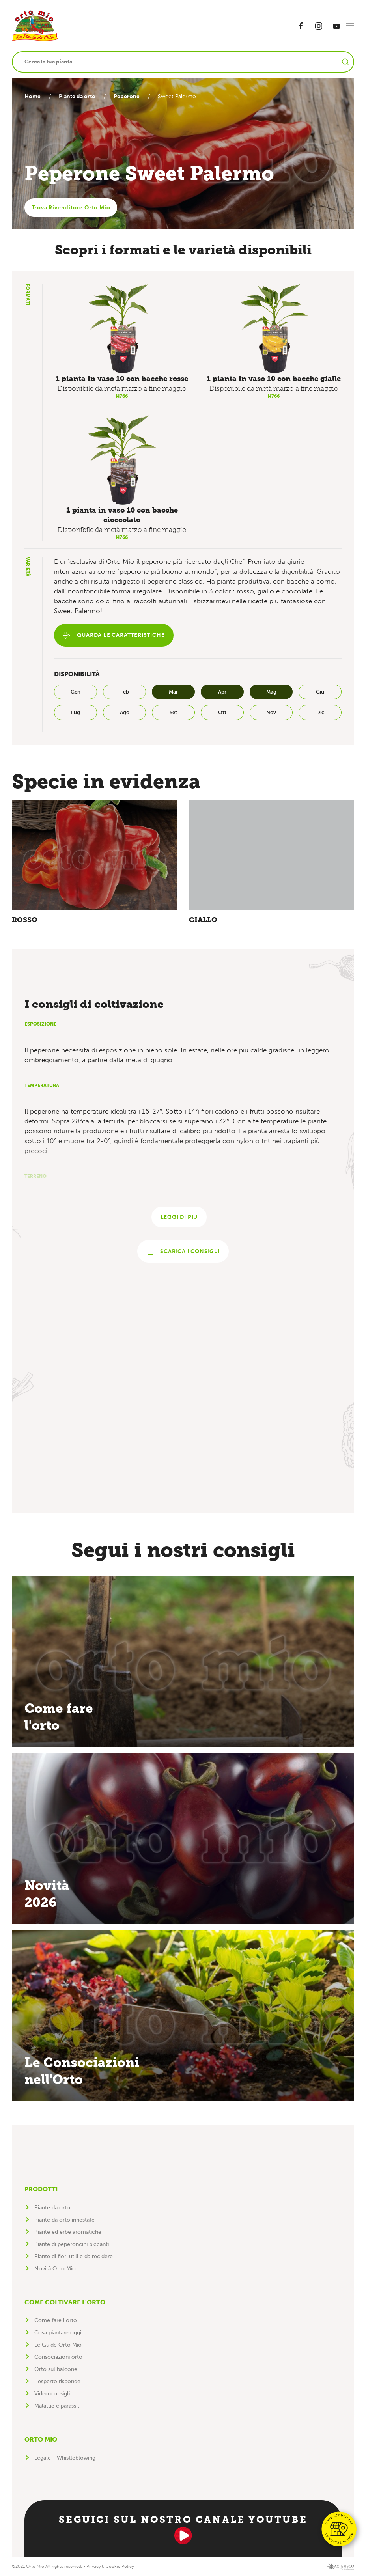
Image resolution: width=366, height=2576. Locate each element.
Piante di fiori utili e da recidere (73, 2256)
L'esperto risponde (57, 2381)
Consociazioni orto (58, 2357)
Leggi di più (179, 1217)
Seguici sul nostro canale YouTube (183, 2529)
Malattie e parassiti (57, 2406)
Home (32, 96)
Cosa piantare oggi (57, 2332)
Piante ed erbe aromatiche (67, 2232)
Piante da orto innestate (64, 2219)
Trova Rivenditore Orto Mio (71, 207)
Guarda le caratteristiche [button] (113, 636)
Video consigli (52, 2393)
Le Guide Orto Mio (58, 2344)
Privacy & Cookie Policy (110, 2566)
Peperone (131, 96)
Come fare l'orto (55, 2320)
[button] (350, 25)
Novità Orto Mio (55, 2268)
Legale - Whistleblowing (64, 2458)
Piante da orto (79, 96)
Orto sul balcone (55, 2369)
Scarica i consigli (183, 1251)
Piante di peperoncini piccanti (71, 2244)
